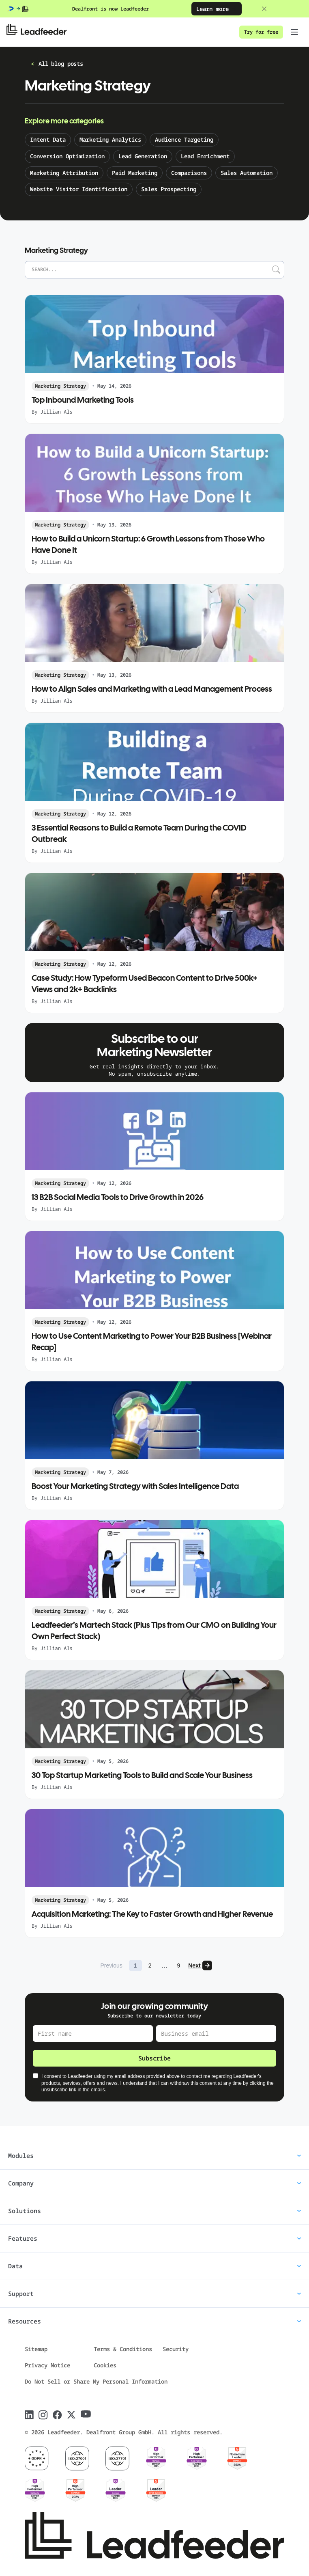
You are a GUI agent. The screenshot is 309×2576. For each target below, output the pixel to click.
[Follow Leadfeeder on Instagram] (43, 2415)
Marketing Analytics (110, 139)
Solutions (154, 2211)
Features (154, 2238)
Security (176, 2349)
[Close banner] (264, 8)
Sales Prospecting (168, 189)
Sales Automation (247, 173)
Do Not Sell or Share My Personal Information (96, 2381)
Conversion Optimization (67, 156)
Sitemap (36, 2349)
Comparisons (189, 173)
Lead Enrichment (205, 156)
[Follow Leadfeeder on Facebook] (57, 2415)
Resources (154, 2321)
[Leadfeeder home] (42, 32)
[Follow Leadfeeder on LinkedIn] (29, 2414)
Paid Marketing (134, 173)
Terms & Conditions (123, 2349)
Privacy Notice (47, 2365)
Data (154, 2266)
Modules (154, 2155)
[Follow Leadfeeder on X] (71, 2414)
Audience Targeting (184, 139)
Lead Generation (142, 156)
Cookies (105, 2365)
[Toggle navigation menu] (294, 32)
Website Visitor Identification (78, 189)
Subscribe (154, 2058)
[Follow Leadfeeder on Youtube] (86, 2414)
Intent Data (48, 139)
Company (154, 2183)
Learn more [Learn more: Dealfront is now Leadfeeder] (216, 9)
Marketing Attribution (64, 173)
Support (154, 2293)
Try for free (261, 31)
